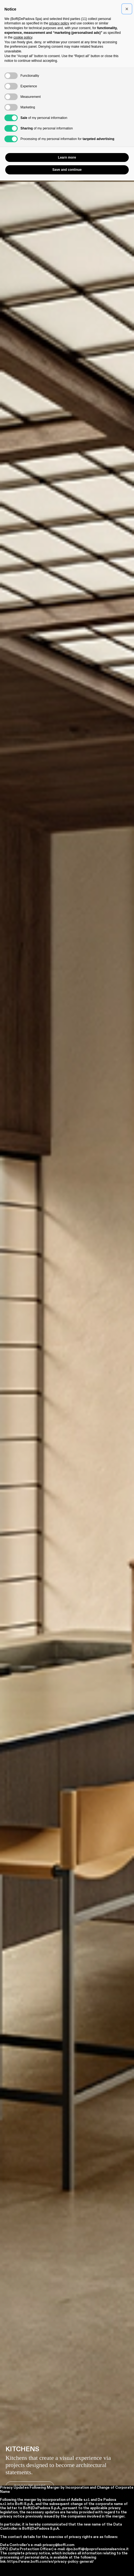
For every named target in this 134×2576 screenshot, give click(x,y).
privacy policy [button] (59, 23)
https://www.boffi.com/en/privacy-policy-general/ (50, 2561)
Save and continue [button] (67, 170)
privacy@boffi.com (58, 2545)
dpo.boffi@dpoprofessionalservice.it (97, 2549)
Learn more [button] (67, 157)
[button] (126, 8)
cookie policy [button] (23, 37)
